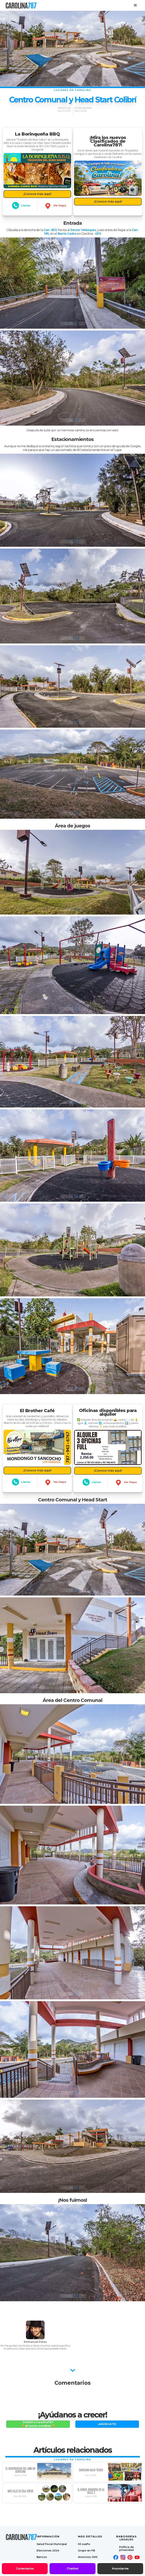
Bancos (42, 2556)
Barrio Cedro (67, 233)
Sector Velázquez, (83, 230)
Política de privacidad (126, 2548)
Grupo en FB (86, 2550)
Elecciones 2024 (48, 2550)
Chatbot (72, 2568)
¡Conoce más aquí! (37, 193)
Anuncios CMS (88, 2556)
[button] (135, 5)
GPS (98, 233)
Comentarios (25, 2568)
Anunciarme (120, 2568)
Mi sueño (84, 2544)
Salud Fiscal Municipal (52, 2544)
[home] (20, 5)
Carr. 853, (50, 230)
